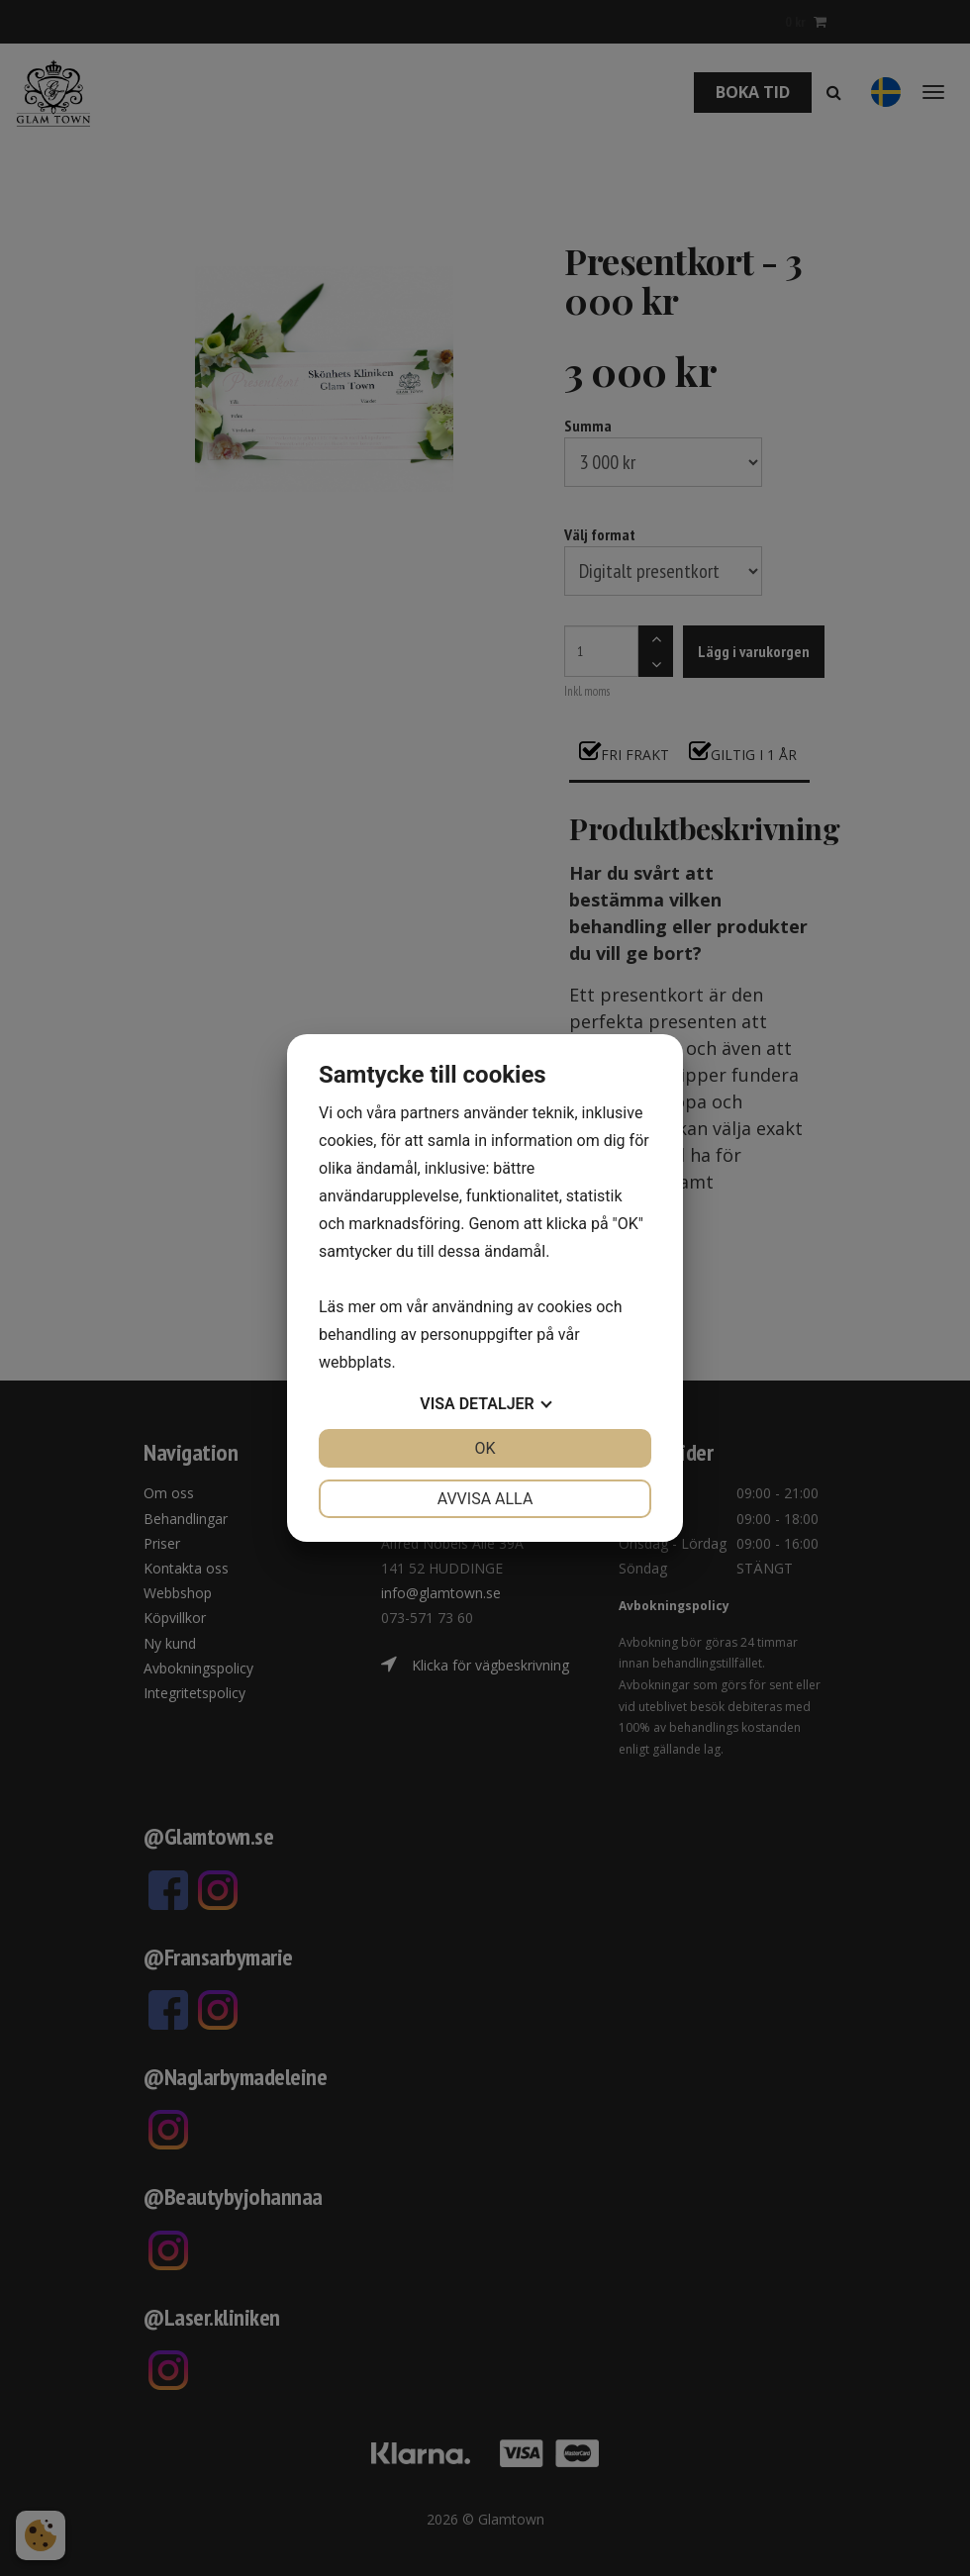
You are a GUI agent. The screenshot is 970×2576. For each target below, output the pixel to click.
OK (484, 1448)
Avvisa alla (485, 1498)
